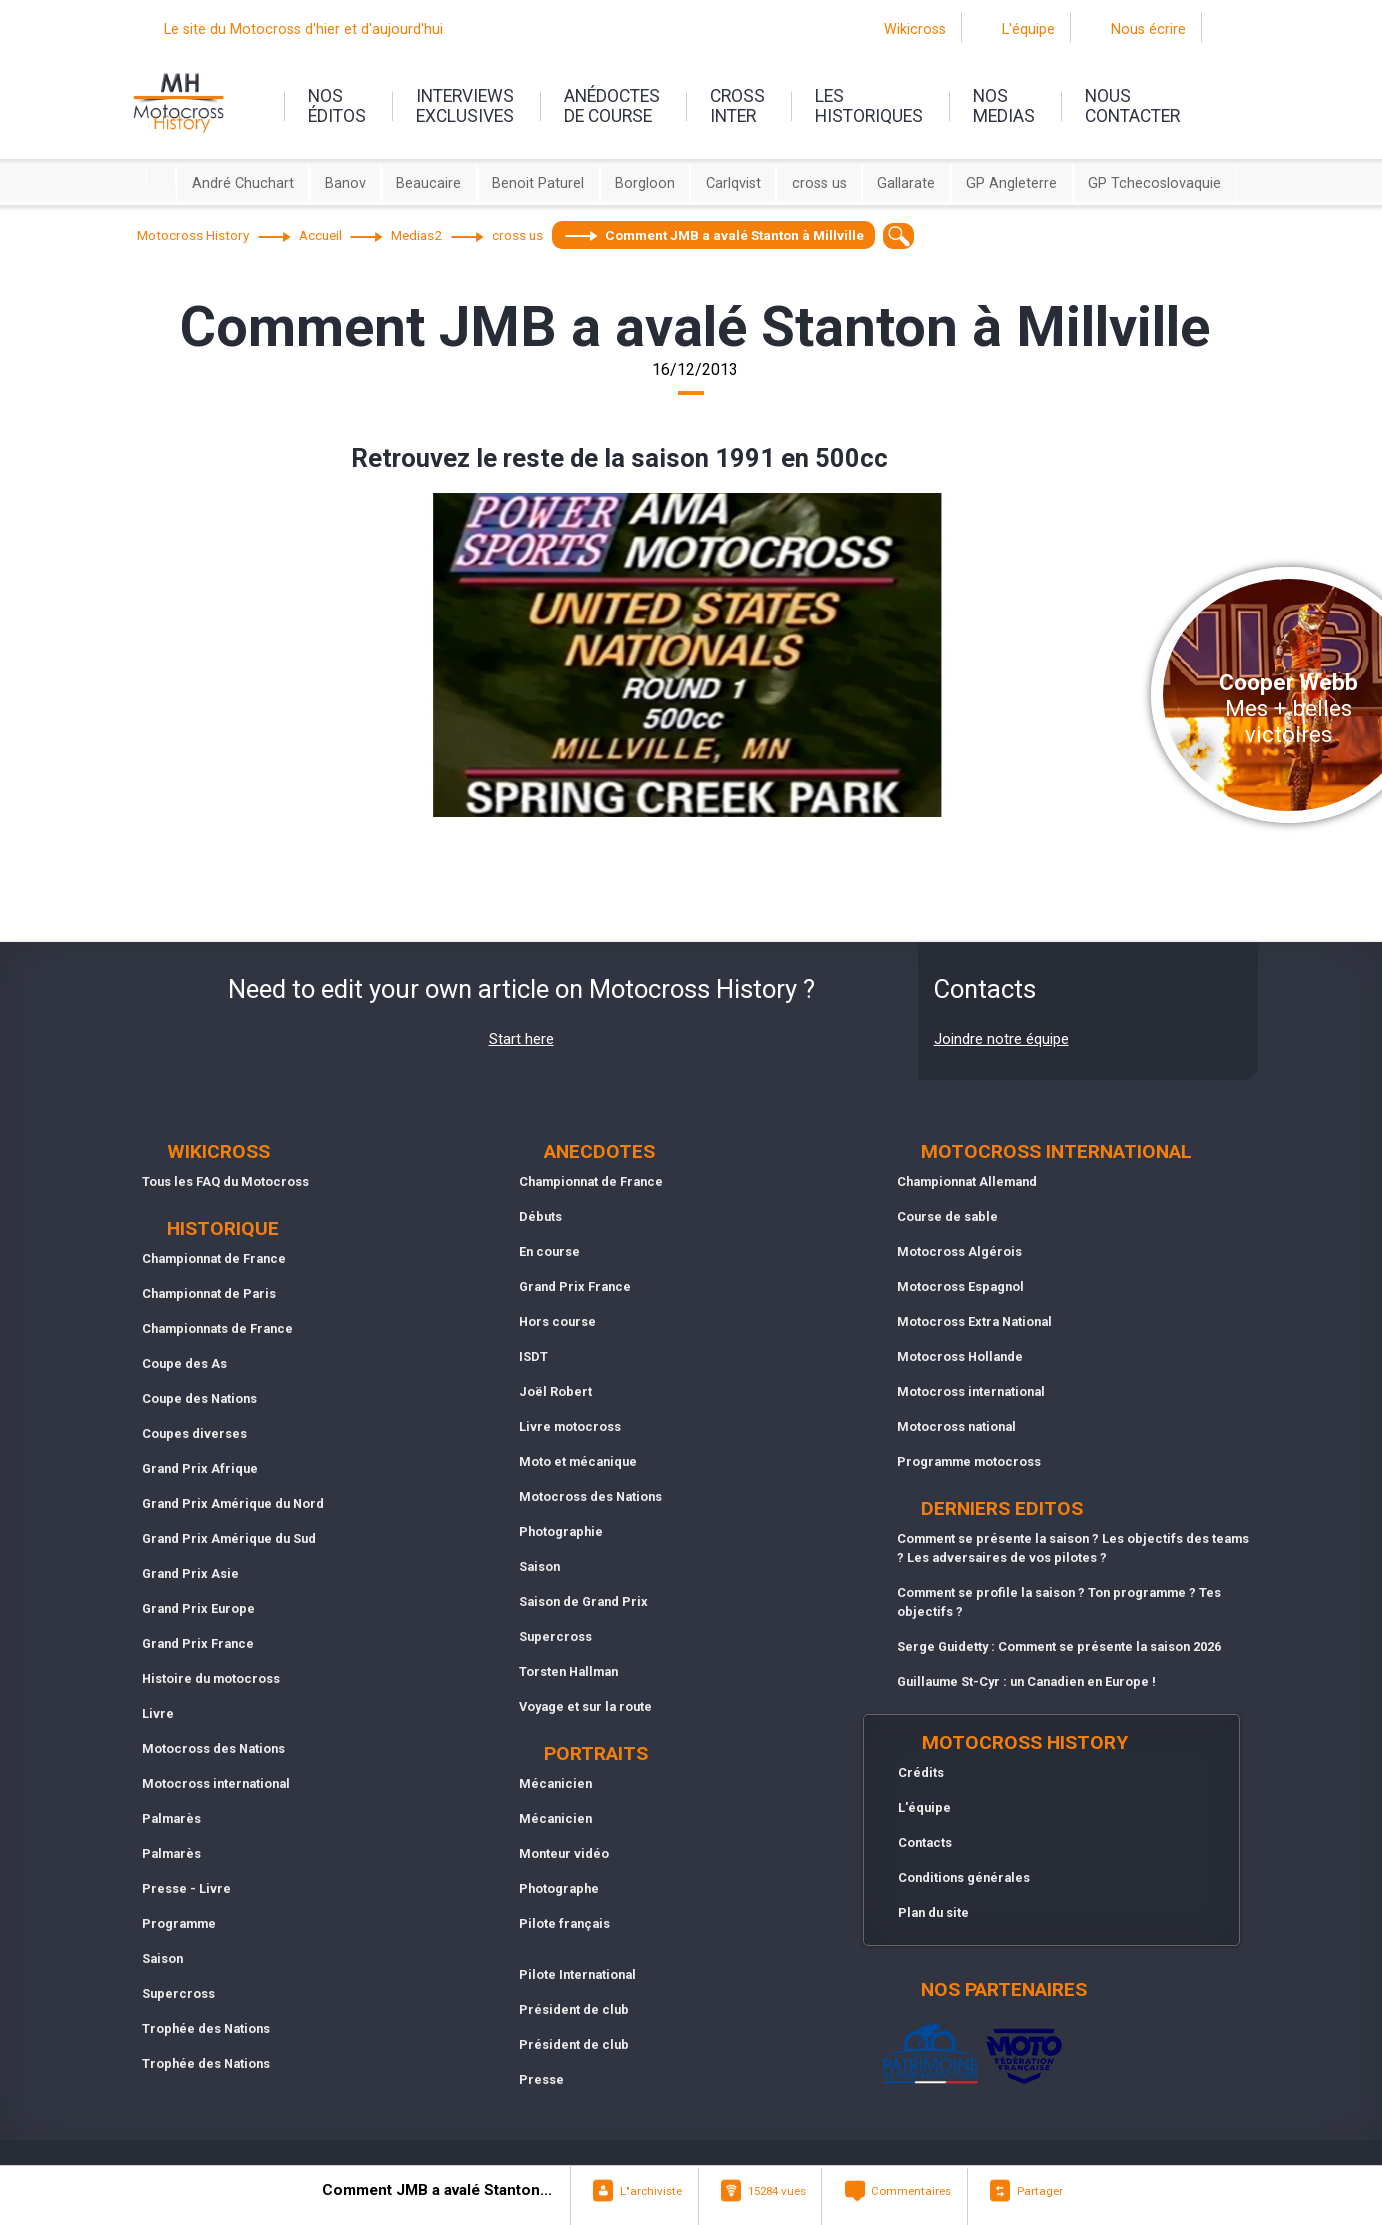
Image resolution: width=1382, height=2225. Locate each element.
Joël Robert (555, 1391)
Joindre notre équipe (1001, 1039)
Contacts (925, 1842)
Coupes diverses (194, 1433)
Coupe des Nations (199, 1398)
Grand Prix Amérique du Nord (233, 1503)
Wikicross (915, 29)
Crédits (921, 1772)
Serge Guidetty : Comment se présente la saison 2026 (1059, 1646)
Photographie (561, 1531)
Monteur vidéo (564, 1853)
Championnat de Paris (209, 1293)
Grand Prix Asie (190, 1573)
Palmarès (171, 1818)
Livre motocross (570, 1426)
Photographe (559, 1888)
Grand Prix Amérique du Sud (229, 1538)
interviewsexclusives (465, 106)
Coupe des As (184, 1363)
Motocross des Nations (213, 1748)
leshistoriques (869, 106)
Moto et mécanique (578, 1461)
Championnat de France (214, 1258)
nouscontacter (1132, 106)
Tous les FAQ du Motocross (225, 1181)
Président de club (574, 2009)
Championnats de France (217, 1328)
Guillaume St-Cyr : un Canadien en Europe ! (1026, 1681)
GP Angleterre (1011, 183)
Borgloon (645, 183)
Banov (345, 183)
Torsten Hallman (568, 1671)
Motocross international (216, 1783)
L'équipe (1028, 29)
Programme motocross (969, 1461)
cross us (819, 183)
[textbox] (898, 235)
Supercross (178, 1993)
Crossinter (737, 106)
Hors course (557, 1321)
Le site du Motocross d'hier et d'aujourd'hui (303, 29)
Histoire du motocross (211, 1678)
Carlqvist (733, 183)
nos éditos (337, 106)
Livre (158, 1713)
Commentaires (911, 2191)
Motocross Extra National (974, 1321)
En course (549, 1251)
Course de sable (947, 1216)
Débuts (540, 1216)
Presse (541, 2079)
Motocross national (956, 1426)
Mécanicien (555, 1783)
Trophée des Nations (206, 2028)
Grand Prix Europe (198, 1608)
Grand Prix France (198, 1643)
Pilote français (564, 1923)
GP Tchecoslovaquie (1154, 183)
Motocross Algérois (959, 1251)
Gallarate (906, 183)
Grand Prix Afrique (200, 1468)
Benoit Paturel (538, 183)
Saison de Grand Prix (583, 1601)
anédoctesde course (612, 106)
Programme (179, 1923)
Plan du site (933, 1912)
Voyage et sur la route (585, 1706)
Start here (521, 1039)
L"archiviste (651, 2191)
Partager (1040, 2191)
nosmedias (1004, 106)
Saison (162, 1958)
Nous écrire (1148, 29)
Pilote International (577, 1974)
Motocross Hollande (960, 1356)
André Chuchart (243, 183)
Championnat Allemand (967, 1181)
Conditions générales (964, 1877)
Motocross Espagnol (960, 1286)
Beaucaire (428, 183)
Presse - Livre (186, 1888)
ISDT (533, 1356)
